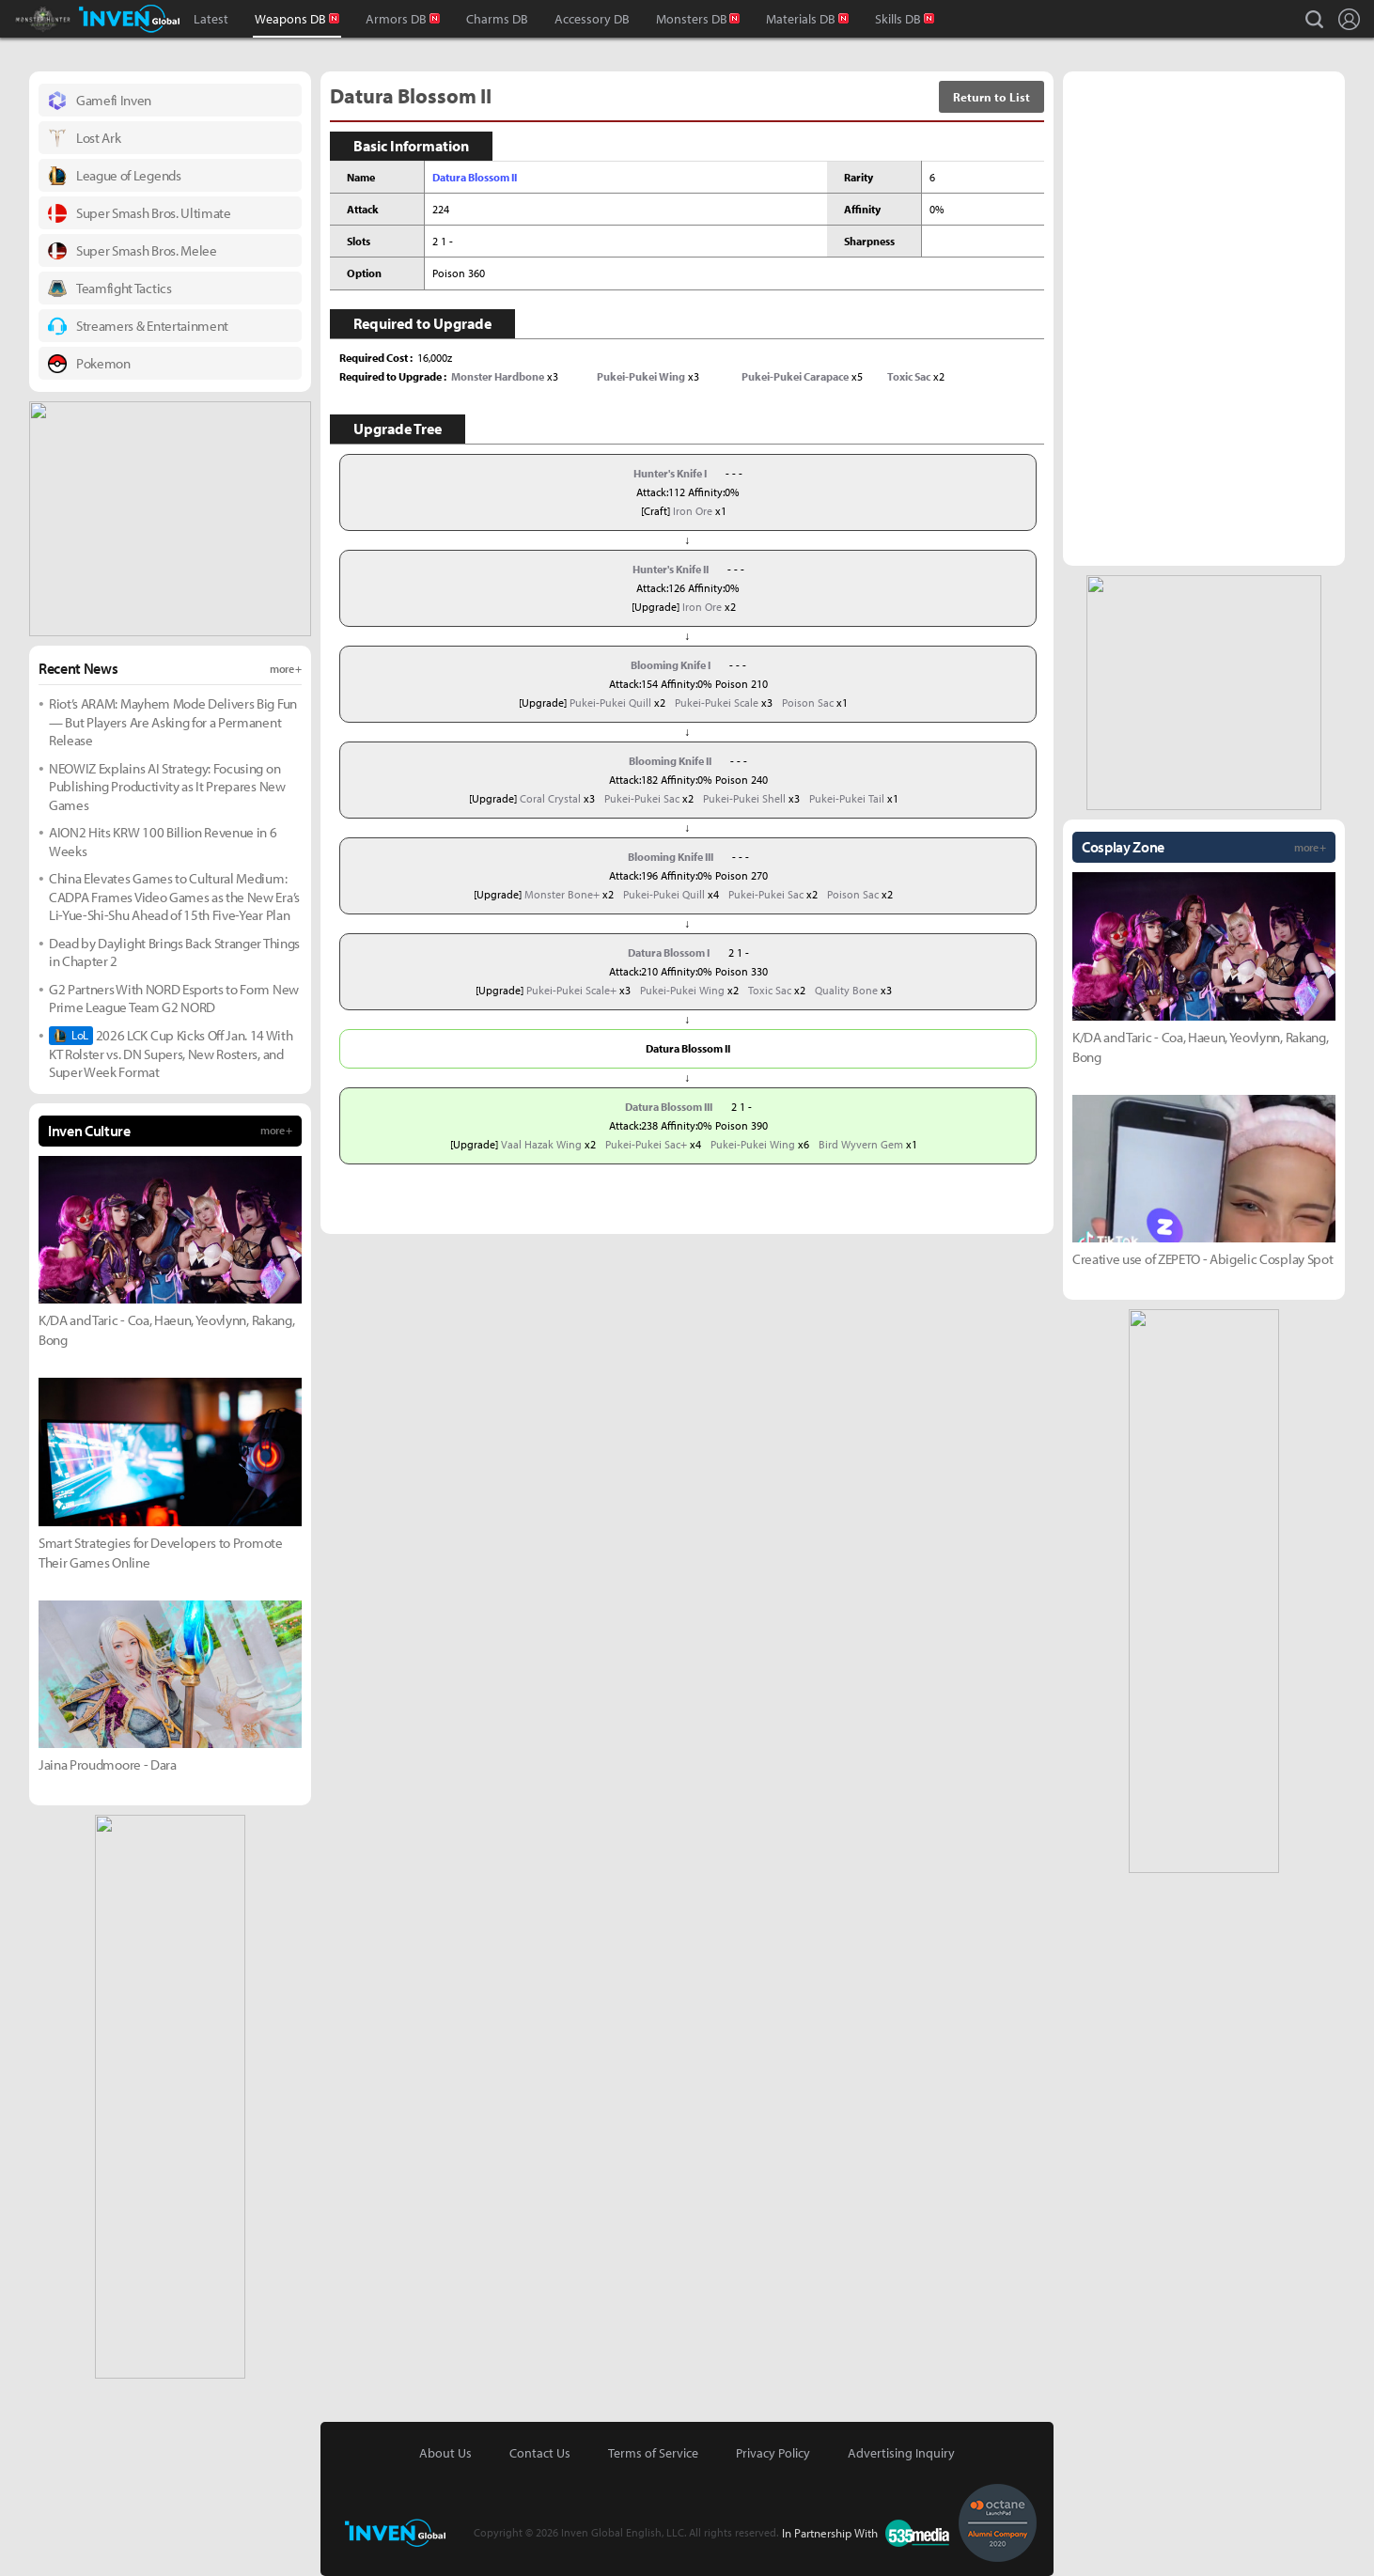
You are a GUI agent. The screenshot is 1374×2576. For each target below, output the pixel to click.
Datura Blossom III (668, 1107)
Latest (211, 18)
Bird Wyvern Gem (861, 1144)
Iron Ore (692, 511)
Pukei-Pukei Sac (641, 798)
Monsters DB (691, 18)
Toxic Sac (769, 990)
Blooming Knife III (670, 857)
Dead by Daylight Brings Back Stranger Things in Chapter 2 (174, 952)
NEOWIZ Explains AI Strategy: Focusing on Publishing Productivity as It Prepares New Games (167, 786)
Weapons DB (290, 18)
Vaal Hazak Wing (541, 1144)
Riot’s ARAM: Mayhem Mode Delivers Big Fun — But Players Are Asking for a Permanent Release (173, 722)
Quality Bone (846, 990)
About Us (445, 2452)
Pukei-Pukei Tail (846, 798)
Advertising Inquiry (901, 2452)
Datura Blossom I (669, 952)
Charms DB (497, 18)
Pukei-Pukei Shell (744, 798)
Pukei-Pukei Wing (682, 990)
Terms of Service (653, 2452)
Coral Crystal (550, 798)
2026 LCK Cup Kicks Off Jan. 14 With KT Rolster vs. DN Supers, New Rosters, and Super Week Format (171, 1054)
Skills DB (898, 18)
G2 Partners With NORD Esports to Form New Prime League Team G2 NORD (174, 998)
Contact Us (539, 2452)
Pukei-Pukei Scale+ (571, 990)
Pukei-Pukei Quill (610, 702)
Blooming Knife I (670, 665)
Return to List (991, 96)
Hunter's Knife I (670, 473)
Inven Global (129, 19)
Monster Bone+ (562, 894)
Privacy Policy (773, 2452)
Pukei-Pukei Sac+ (646, 1144)
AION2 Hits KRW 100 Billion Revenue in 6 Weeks (163, 841)
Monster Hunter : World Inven (74, 18)
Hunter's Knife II (670, 569)
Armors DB (396, 18)
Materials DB (800, 18)
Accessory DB (592, 18)
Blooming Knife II (670, 761)
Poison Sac (808, 702)
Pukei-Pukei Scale (716, 702)
